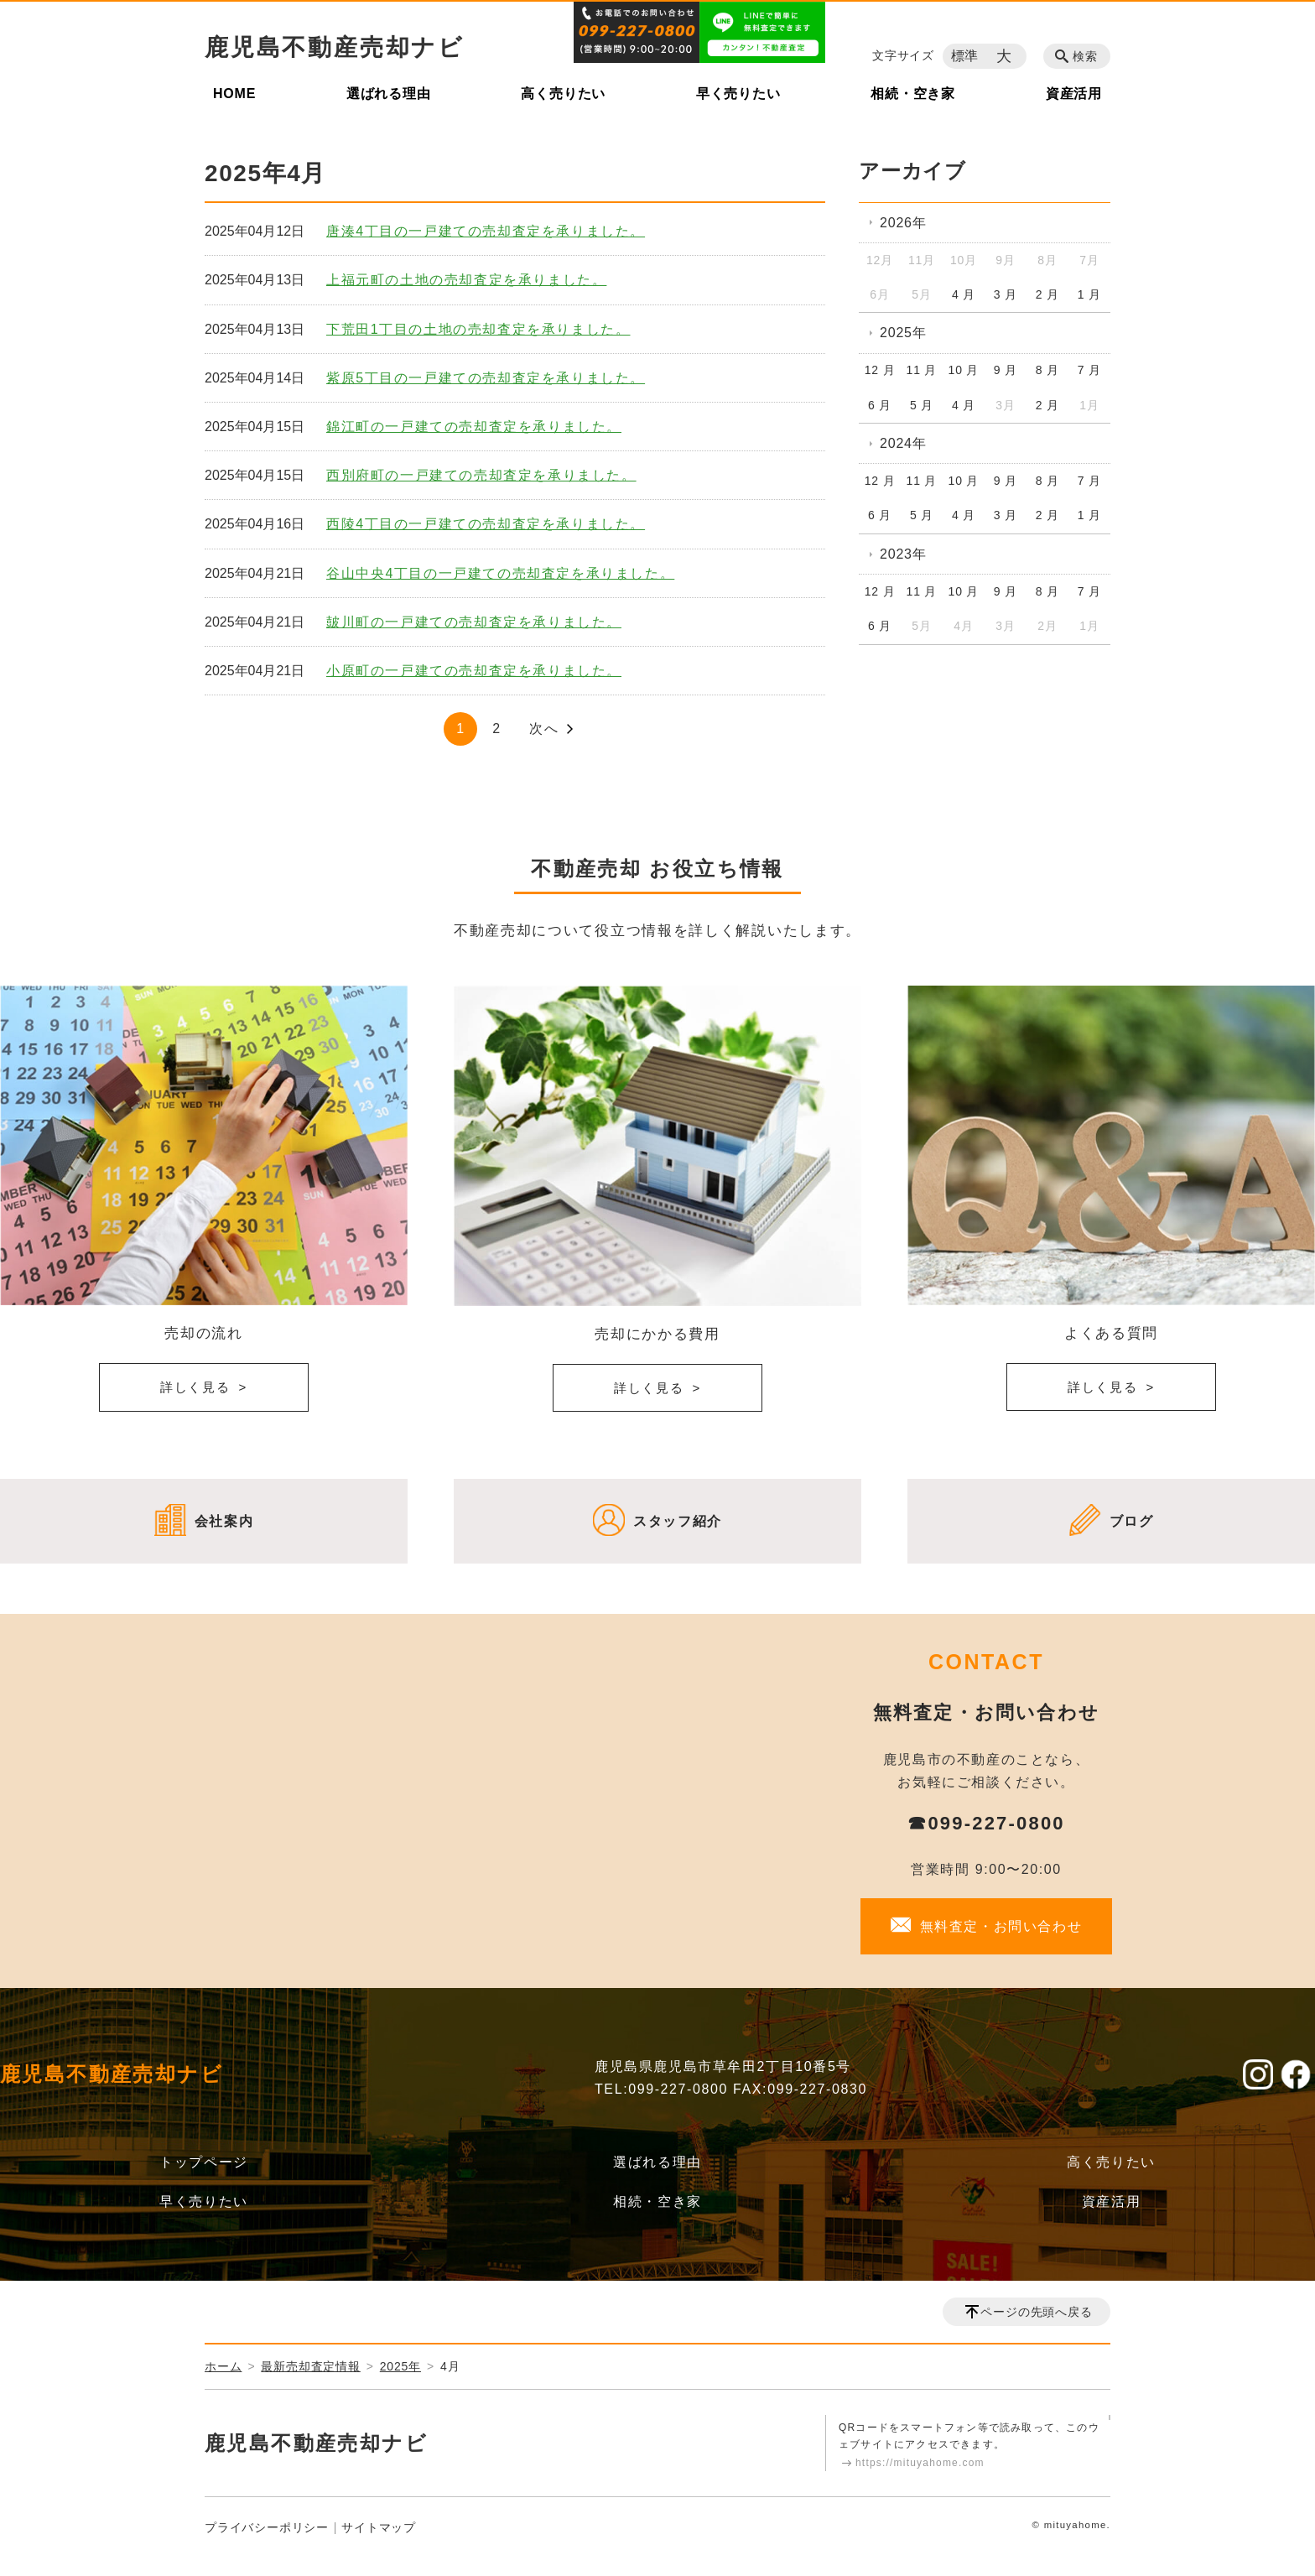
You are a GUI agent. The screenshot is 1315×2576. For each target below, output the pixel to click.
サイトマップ (378, 2527)
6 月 (879, 405)
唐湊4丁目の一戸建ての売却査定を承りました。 (485, 231)
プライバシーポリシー (267, 2527)
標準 (965, 56)
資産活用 (1074, 93)
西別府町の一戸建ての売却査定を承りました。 (481, 475)
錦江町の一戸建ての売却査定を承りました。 (473, 426)
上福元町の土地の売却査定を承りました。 (466, 280)
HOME (234, 93)
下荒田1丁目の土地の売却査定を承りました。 (478, 329)
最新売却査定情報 (310, 2366)
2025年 (903, 332)
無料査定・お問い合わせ (1001, 1926)
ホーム (223, 2366)
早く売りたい (738, 93)
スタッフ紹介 (677, 1521)
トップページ (203, 2162)
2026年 (903, 223)
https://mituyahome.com (920, 2463)
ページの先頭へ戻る (1036, 2311)
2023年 (903, 554)
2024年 (903, 443)
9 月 (1005, 370)
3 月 (1005, 294)
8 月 (1047, 370)
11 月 (922, 370)
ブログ (1132, 1521)
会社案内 (224, 1521)
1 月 (1089, 294)
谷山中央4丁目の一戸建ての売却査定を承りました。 (500, 573)
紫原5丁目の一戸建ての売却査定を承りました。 (485, 378)
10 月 (964, 370)
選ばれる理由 (388, 93)
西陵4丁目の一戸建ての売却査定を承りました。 (485, 524)
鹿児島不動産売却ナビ (335, 47)
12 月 (880, 370)
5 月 (921, 405)
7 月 (1089, 370)
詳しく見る (195, 1387)
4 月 (963, 294)
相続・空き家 (913, 93)
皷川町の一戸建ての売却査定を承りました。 (473, 622)
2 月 (1047, 294)
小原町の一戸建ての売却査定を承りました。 (473, 671)
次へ (544, 728)
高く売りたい (563, 93)
